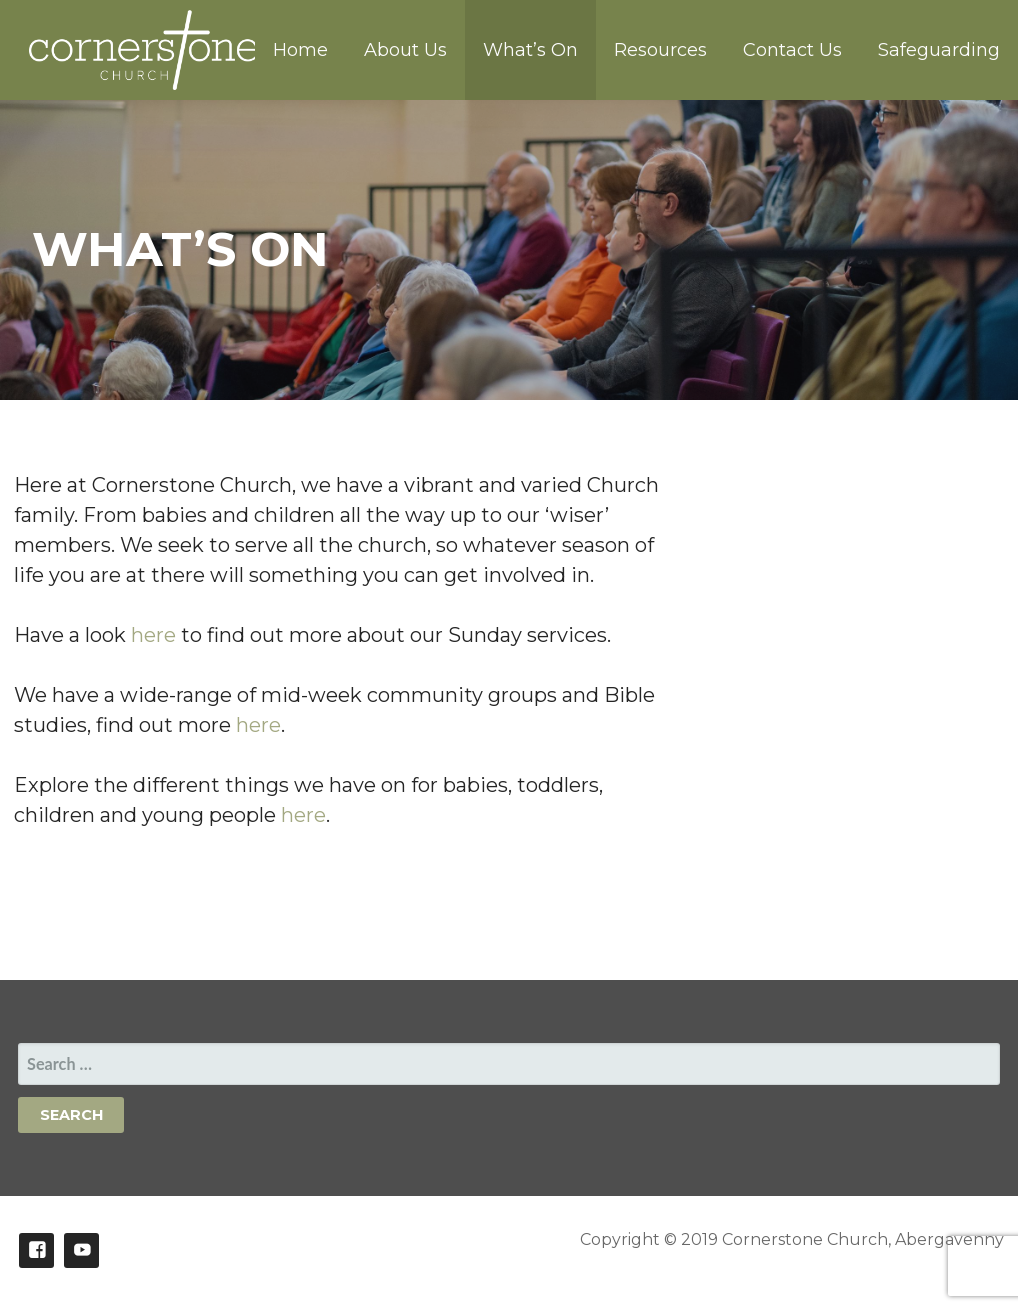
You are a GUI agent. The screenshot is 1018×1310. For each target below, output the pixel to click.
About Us (405, 50)
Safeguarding (939, 50)
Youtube (81, 1250)
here (156, 635)
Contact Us (792, 50)
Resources (660, 50)
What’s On (530, 50)
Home (300, 50)
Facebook (36, 1250)
